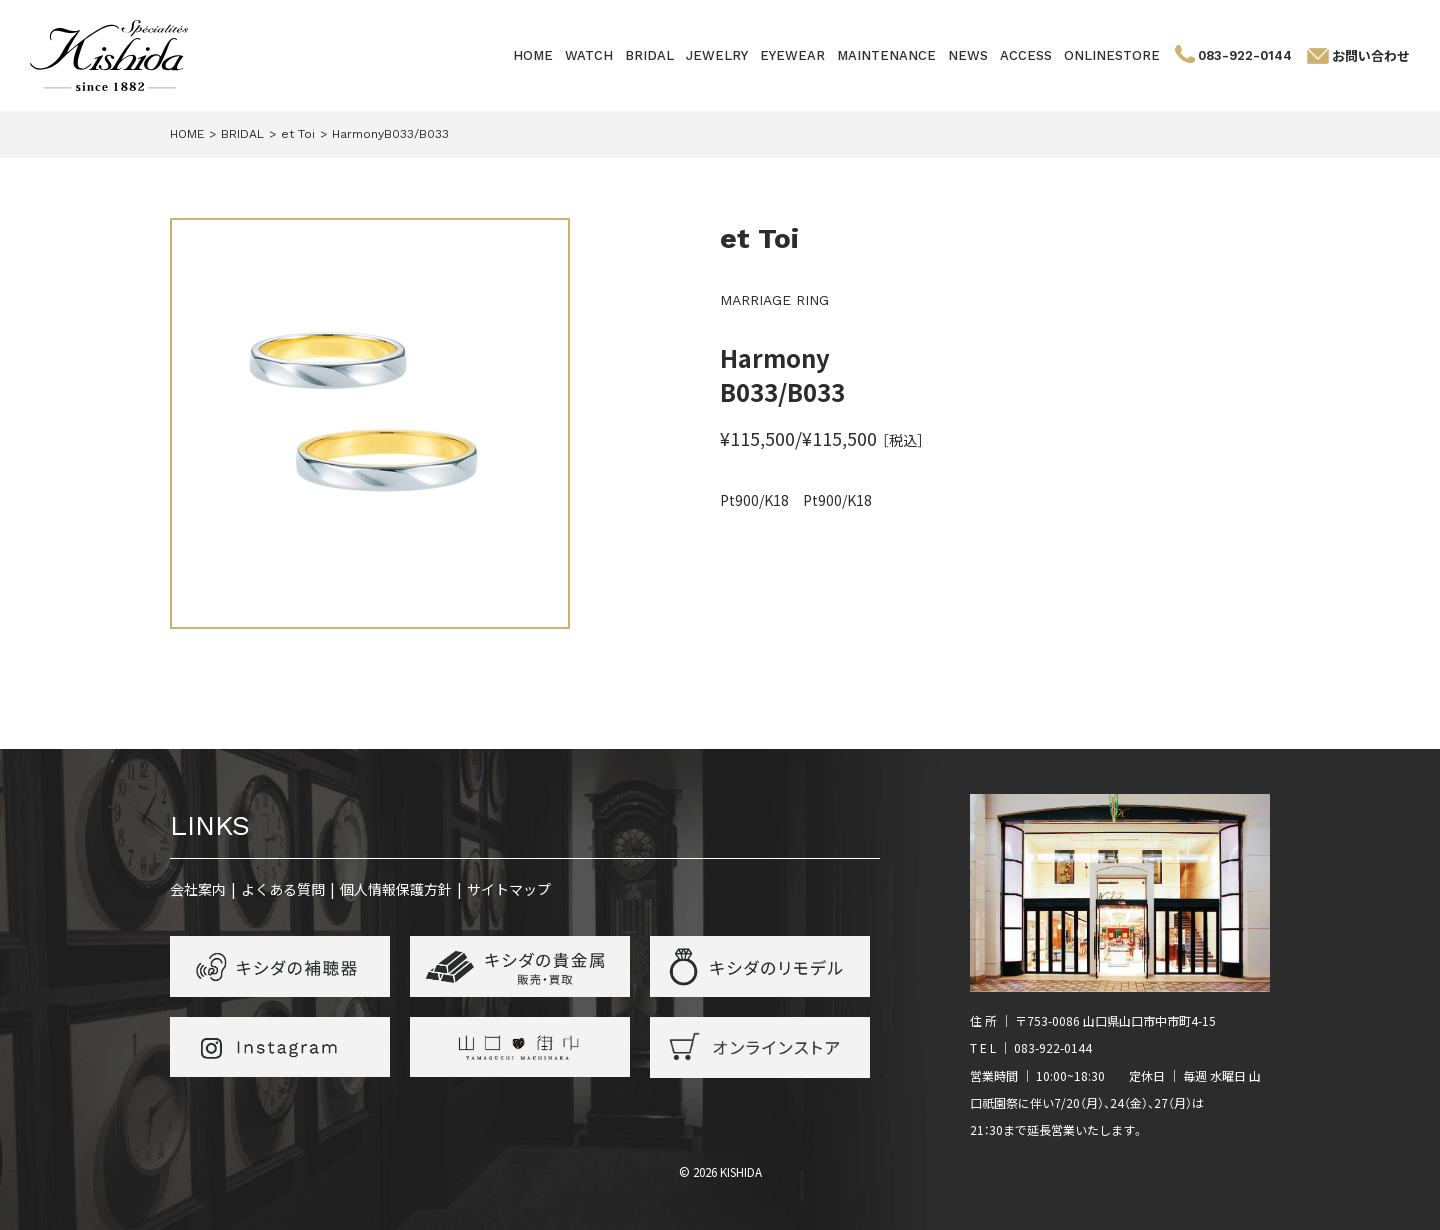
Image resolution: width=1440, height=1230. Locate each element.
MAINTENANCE (886, 55)
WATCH (589, 55)
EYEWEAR (792, 55)
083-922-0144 (1245, 55)
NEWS (968, 55)
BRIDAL (649, 55)
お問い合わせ (1371, 55)
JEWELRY (717, 55)
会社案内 (198, 889)
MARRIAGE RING (774, 300)
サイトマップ (509, 889)
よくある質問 (283, 889)
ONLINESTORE (1112, 55)
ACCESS (1026, 55)
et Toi (759, 238)
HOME (533, 55)
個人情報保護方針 (396, 889)
